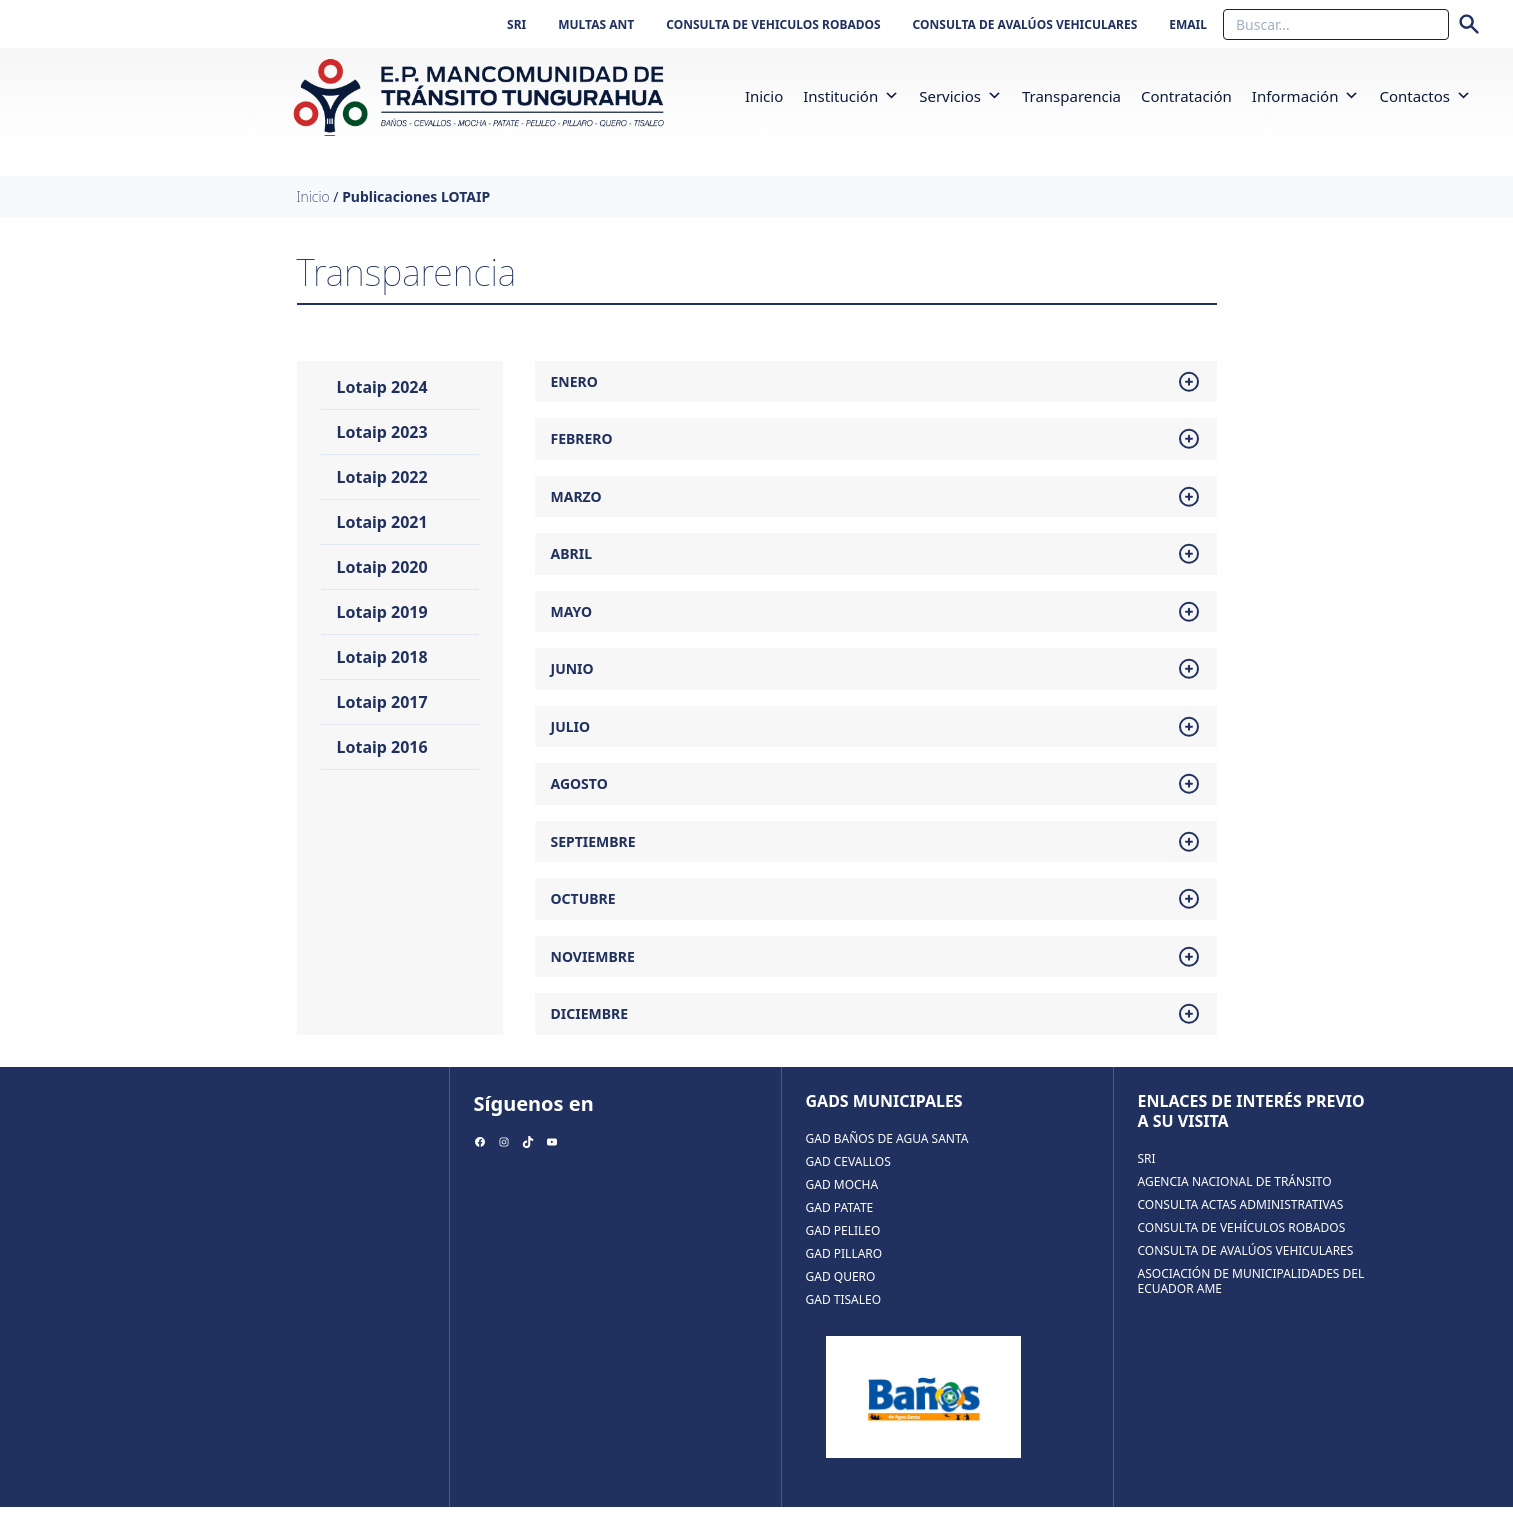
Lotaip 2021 (382, 536)
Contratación (1186, 103)
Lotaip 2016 (382, 761)
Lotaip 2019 (382, 626)
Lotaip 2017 (382, 716)
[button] (891, 103)
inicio (764, 103)
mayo (876, 626)
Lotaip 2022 (382, 491)
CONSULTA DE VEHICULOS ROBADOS (773, 24)
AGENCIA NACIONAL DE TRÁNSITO (1235, 1195)
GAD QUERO (841, 1290)
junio (876, 683)
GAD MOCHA (842, 1198)
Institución (851, 103)
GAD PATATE (840, 1221)
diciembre (876, 1028)
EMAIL (1188, 24)
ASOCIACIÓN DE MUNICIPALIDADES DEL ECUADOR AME (1251, 1295)
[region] (923, 1411)
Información (1306, 103)
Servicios (960, 103)
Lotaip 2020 (382, 581)
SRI (516, 24)
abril (876, 568)
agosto (876, 798)
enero (876, 396)
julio (876, 741)
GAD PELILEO (843, 1244)
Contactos (1425, 103)
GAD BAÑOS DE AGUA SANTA (887, 1152)
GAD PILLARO (844, 1267)
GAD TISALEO (844, 1313)
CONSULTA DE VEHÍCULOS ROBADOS (1242, 1241)
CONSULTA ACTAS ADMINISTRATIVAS (1241, 1218)
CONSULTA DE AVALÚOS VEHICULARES (1025, 24)
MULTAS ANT (596, 24)
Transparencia (1071, 103)
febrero (876, 453)
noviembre (876, 971)
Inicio (313, 210)
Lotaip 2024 (382, 401)
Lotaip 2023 (382, 446)
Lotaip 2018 (382, 671)
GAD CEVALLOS (848, 1175)
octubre (876, 913)
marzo (876, 511)
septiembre (876, 856)
